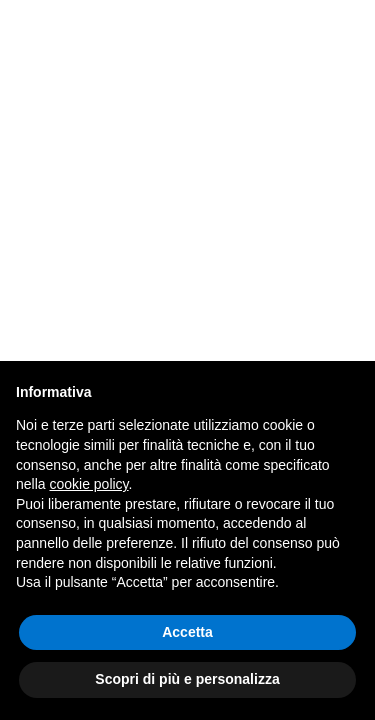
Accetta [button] (187, 632)
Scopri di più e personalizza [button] (187, 679)
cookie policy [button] (88, 484)
